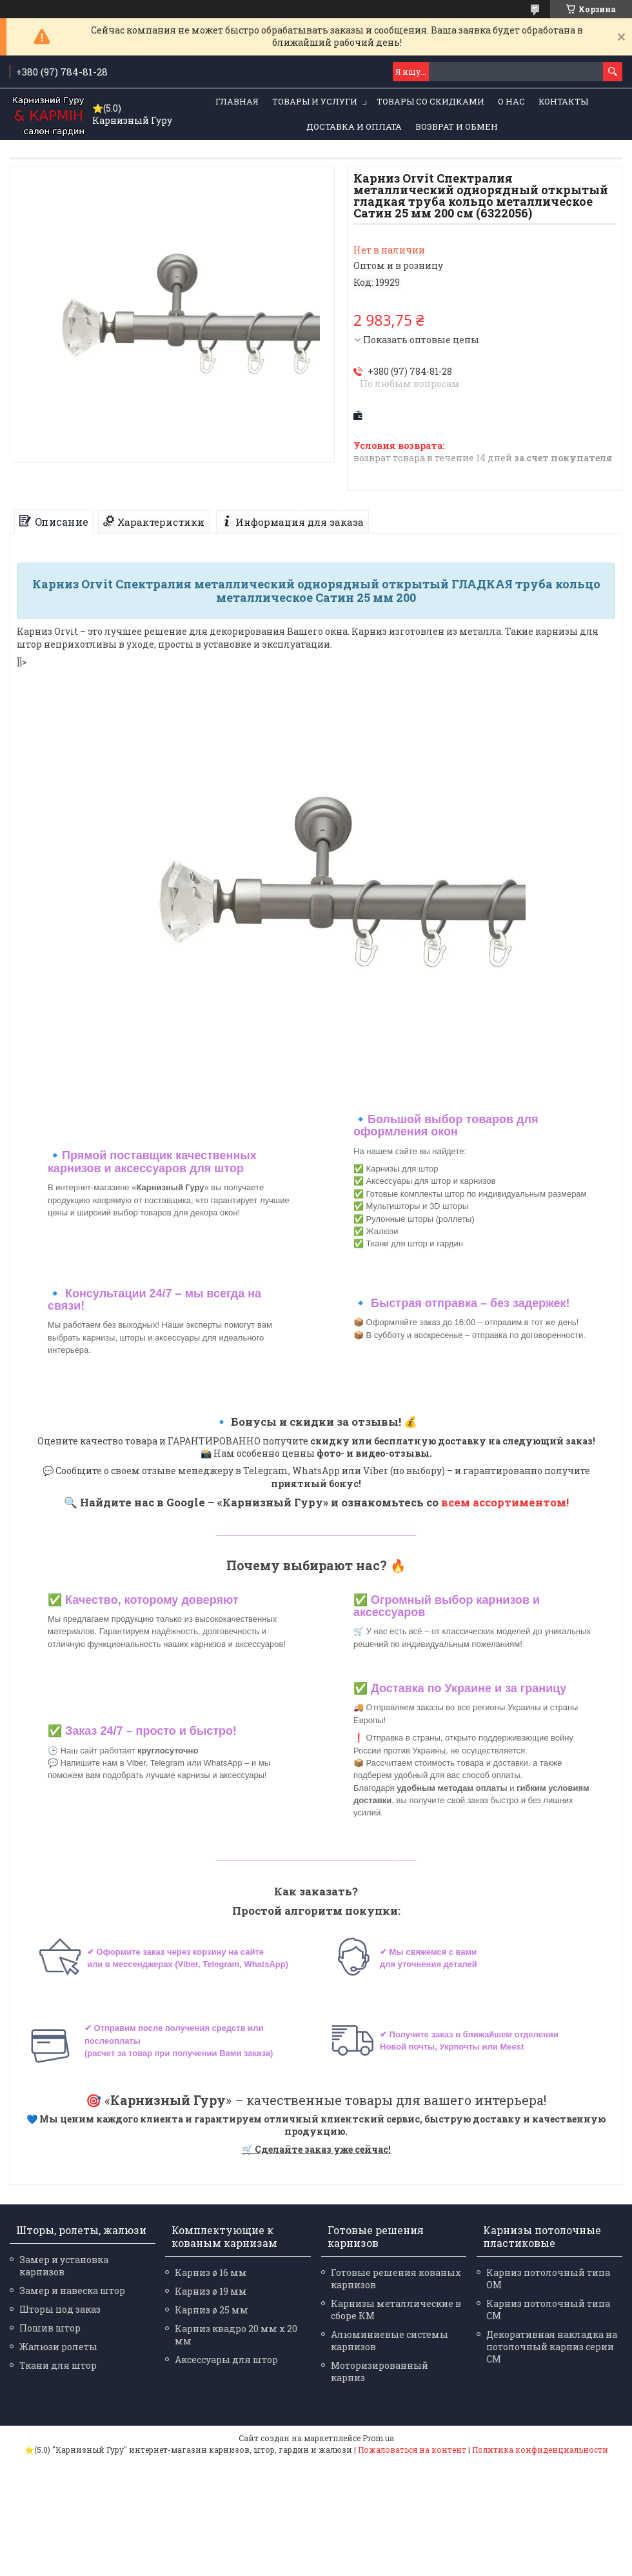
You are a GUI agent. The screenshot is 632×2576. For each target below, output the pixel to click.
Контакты (563, 101)
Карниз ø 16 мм (211, 2272)
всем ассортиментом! (505, 1502)
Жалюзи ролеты (58, 2347)
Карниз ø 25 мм (211, 2310)
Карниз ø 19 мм (211, 2291)
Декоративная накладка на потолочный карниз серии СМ (551, 2346)
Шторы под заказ (60, 2309)
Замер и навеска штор (72, 2290)
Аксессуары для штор (226, 2359)
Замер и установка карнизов (63, 2265)
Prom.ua (378, 2438)
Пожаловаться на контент (412, 2449)
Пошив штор (50, 2328)
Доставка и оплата (354, 126)
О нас (511, 101)
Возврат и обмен (456, 126)
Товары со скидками (430, 101)
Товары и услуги (314, 101)
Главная (237, 101)
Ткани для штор (58, 2365)
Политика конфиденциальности (540, 2449)
